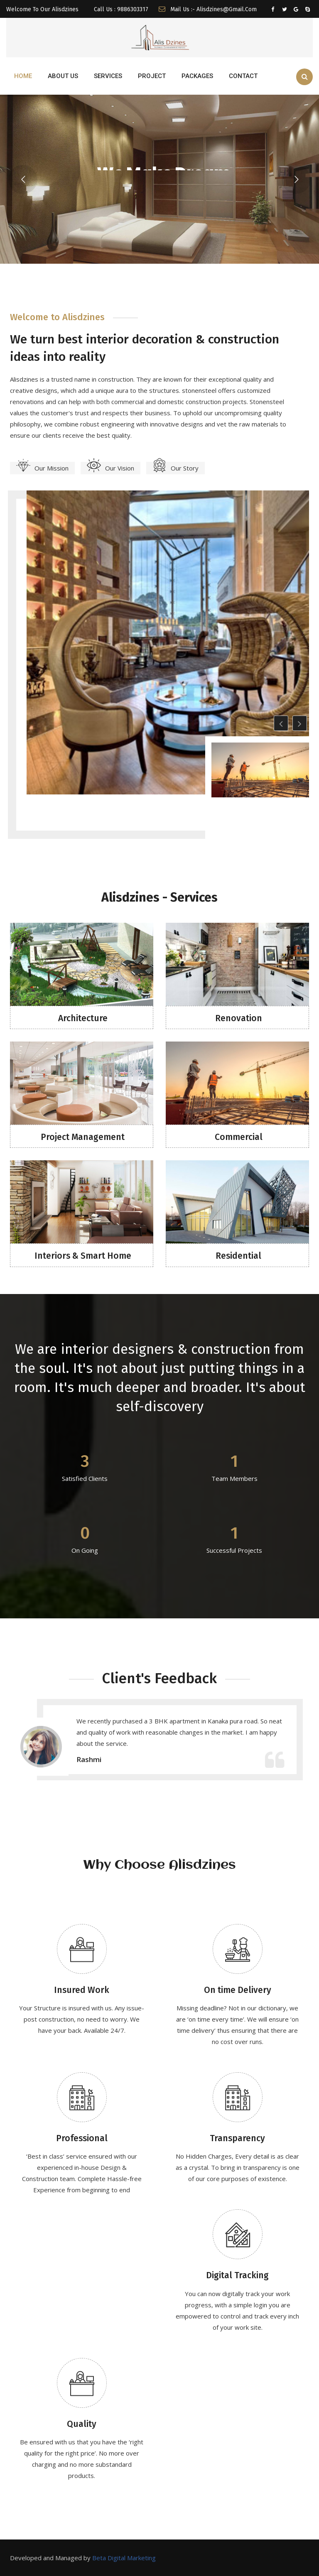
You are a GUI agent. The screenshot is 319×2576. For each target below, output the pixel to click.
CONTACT (243, 76)
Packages (197, 76)
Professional (82, 2138)
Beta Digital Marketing (124, 2558)
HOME (23, 76)
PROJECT (152, 76)
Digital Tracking (237, 2275)
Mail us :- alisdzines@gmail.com (208, 9)
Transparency (237, 2138)
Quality (81, 2424)
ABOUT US (63, 76)
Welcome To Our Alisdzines (42, 9)
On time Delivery (237, 1990)
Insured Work (81, 1990)
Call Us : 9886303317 (120, 9)
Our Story (175, 468)
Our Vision (110, 468)
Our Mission (42, 468)
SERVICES (108, 76)
